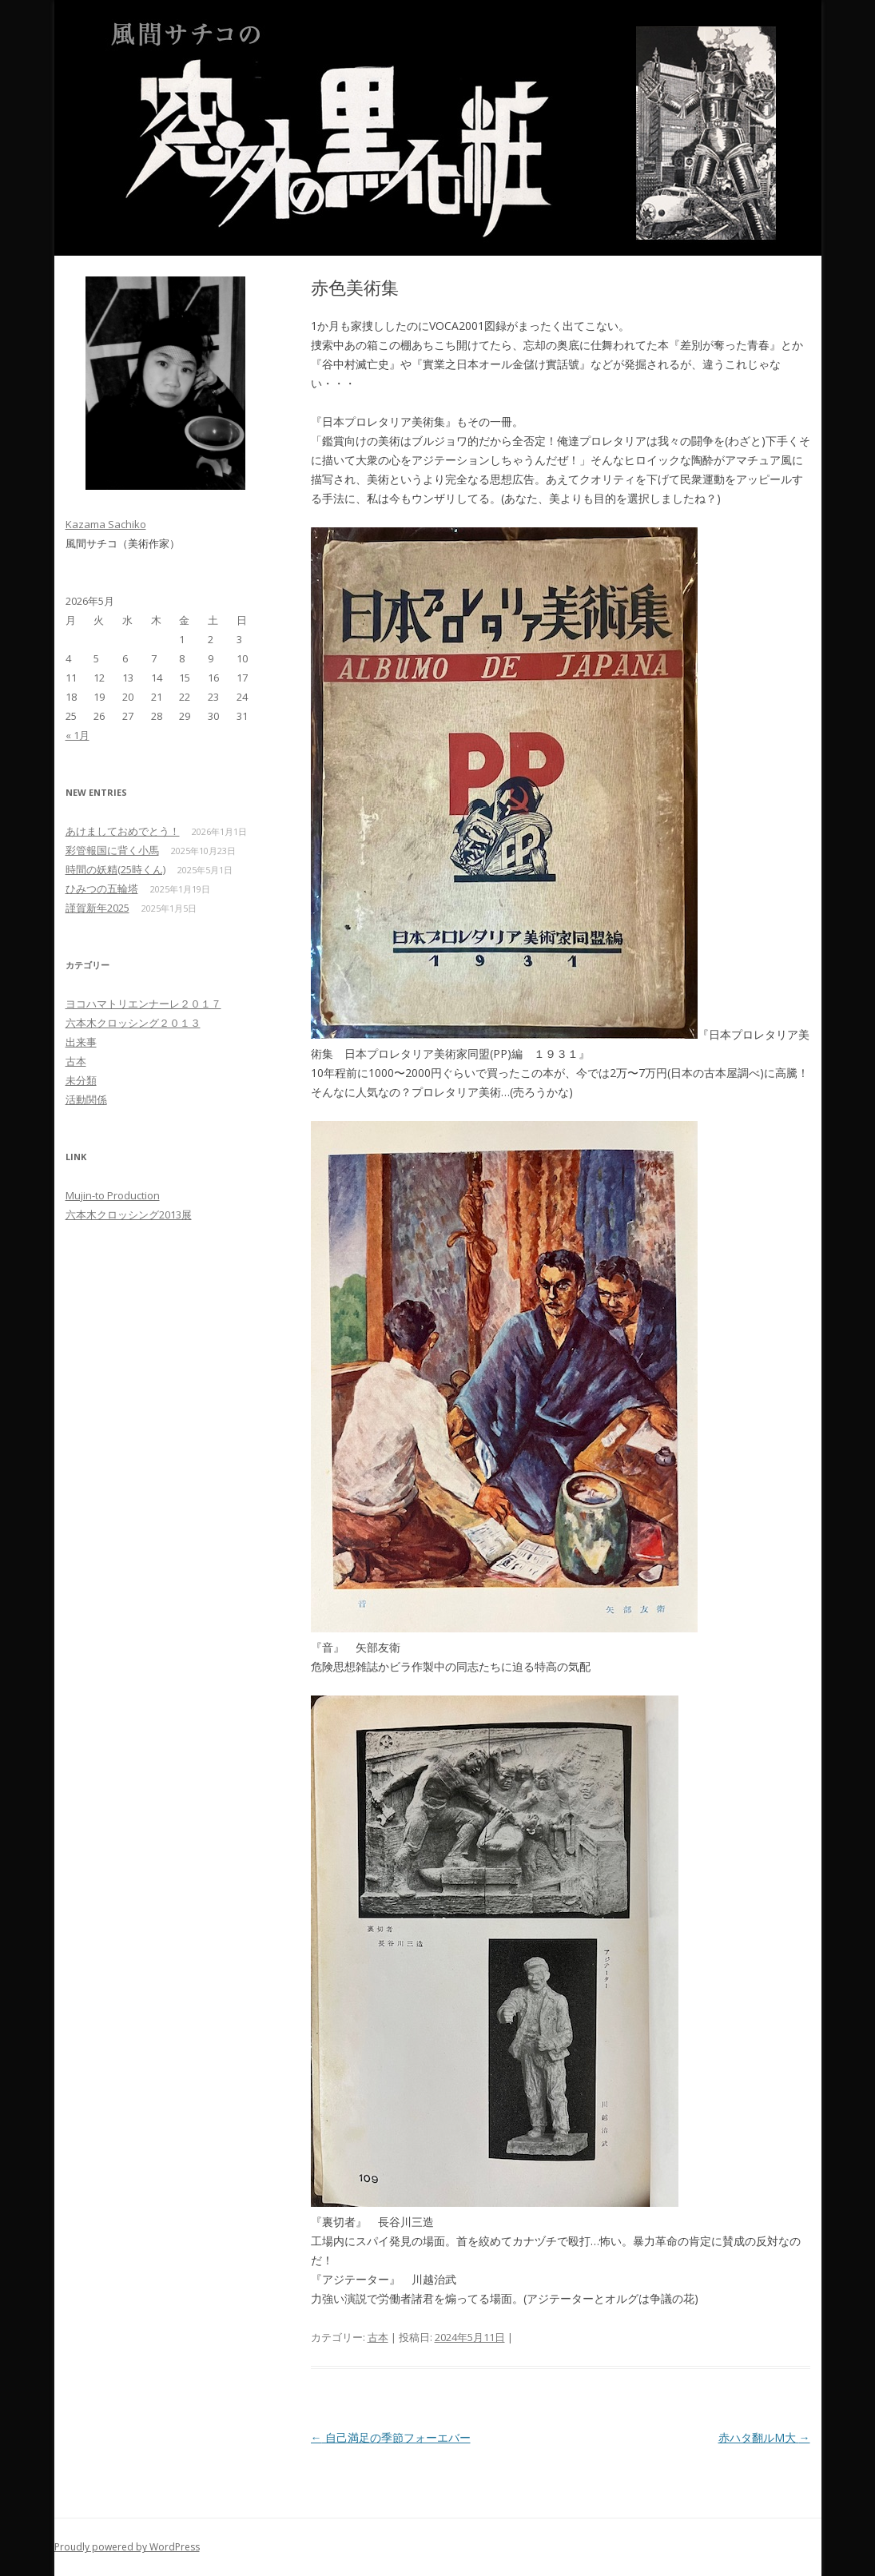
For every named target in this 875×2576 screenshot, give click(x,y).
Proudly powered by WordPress (127, 2547)
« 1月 (77, 735)
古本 (378, 2337)
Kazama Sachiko (106, 524)
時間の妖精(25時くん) (115, 869)
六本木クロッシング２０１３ (133, 1023)
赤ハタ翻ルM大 (764, 2437)
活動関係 (86, 1099)
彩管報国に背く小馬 (112, 850)
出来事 (81, 1042)
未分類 (81, 1080)
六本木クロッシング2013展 (129, 1214)
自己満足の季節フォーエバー (391, 2437)
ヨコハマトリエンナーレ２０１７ (143, 1003)
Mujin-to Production (113, 1195)
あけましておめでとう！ (123, 831)
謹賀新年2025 (97, 907)
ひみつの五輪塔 (102, 888)
